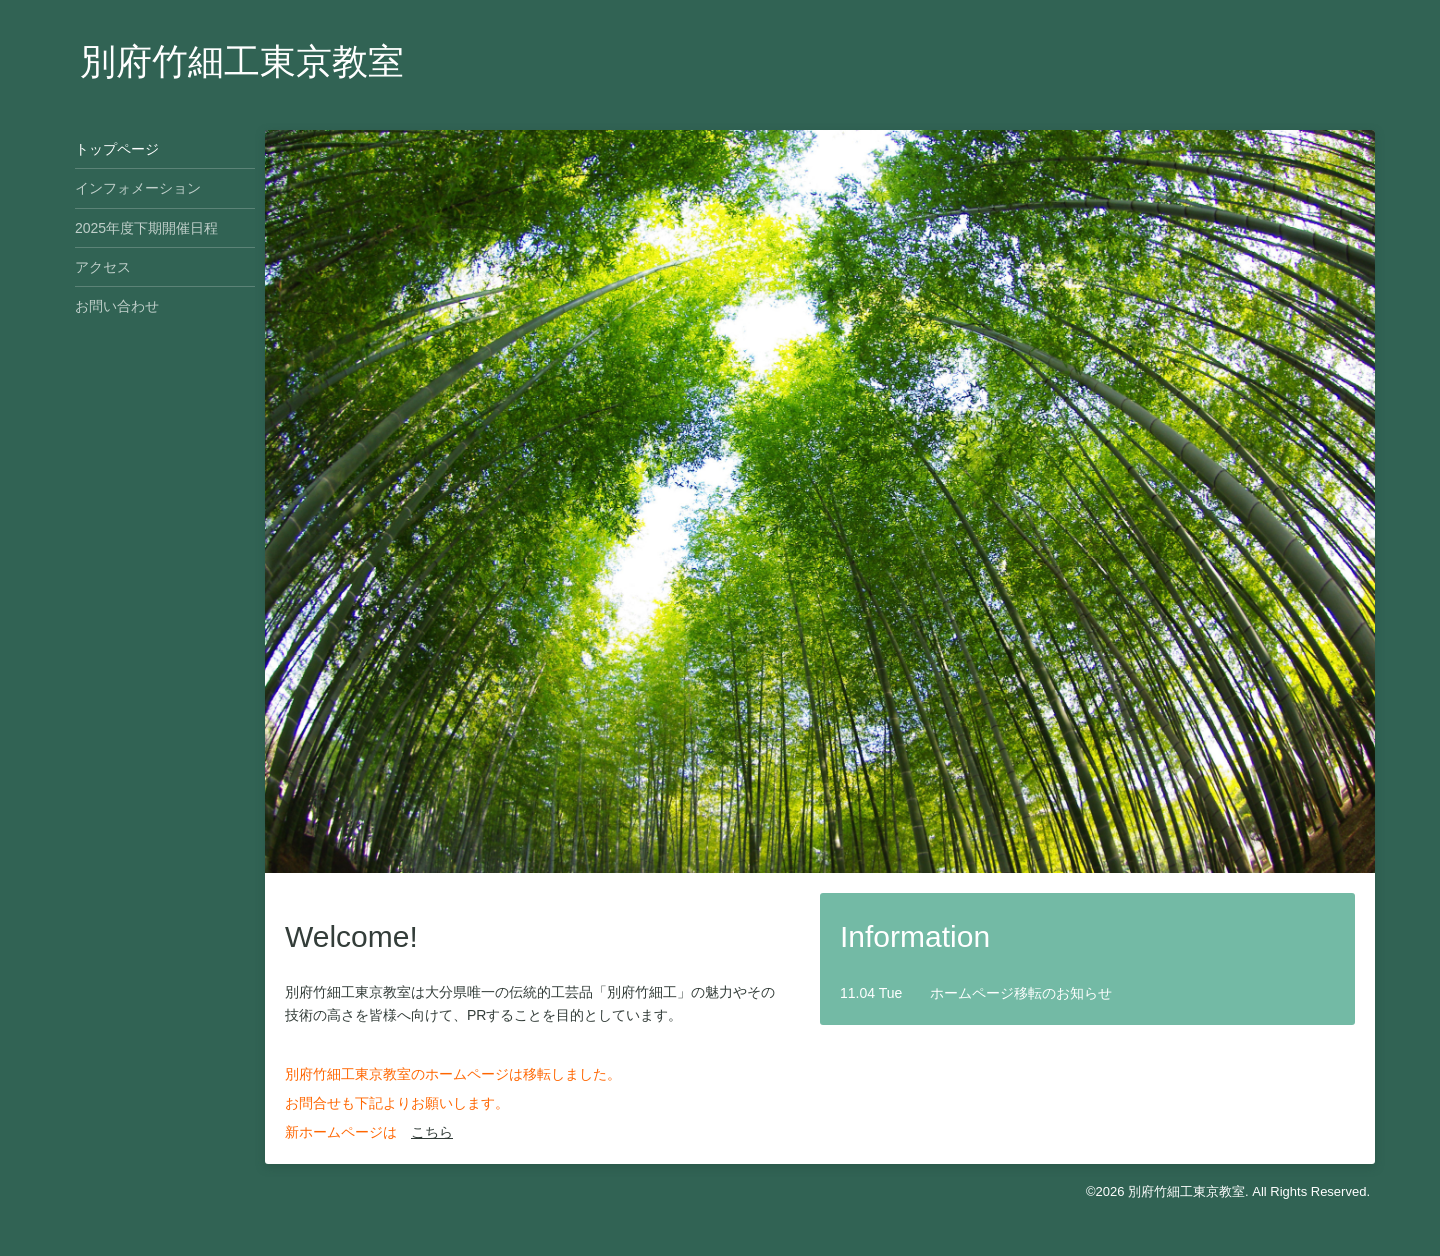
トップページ (117, 149)
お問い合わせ (117, 306)
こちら (432, 1132)
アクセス (103, 267)
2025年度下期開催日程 (146, 228)
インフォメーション (138, 188)
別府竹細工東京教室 (242, 61)
